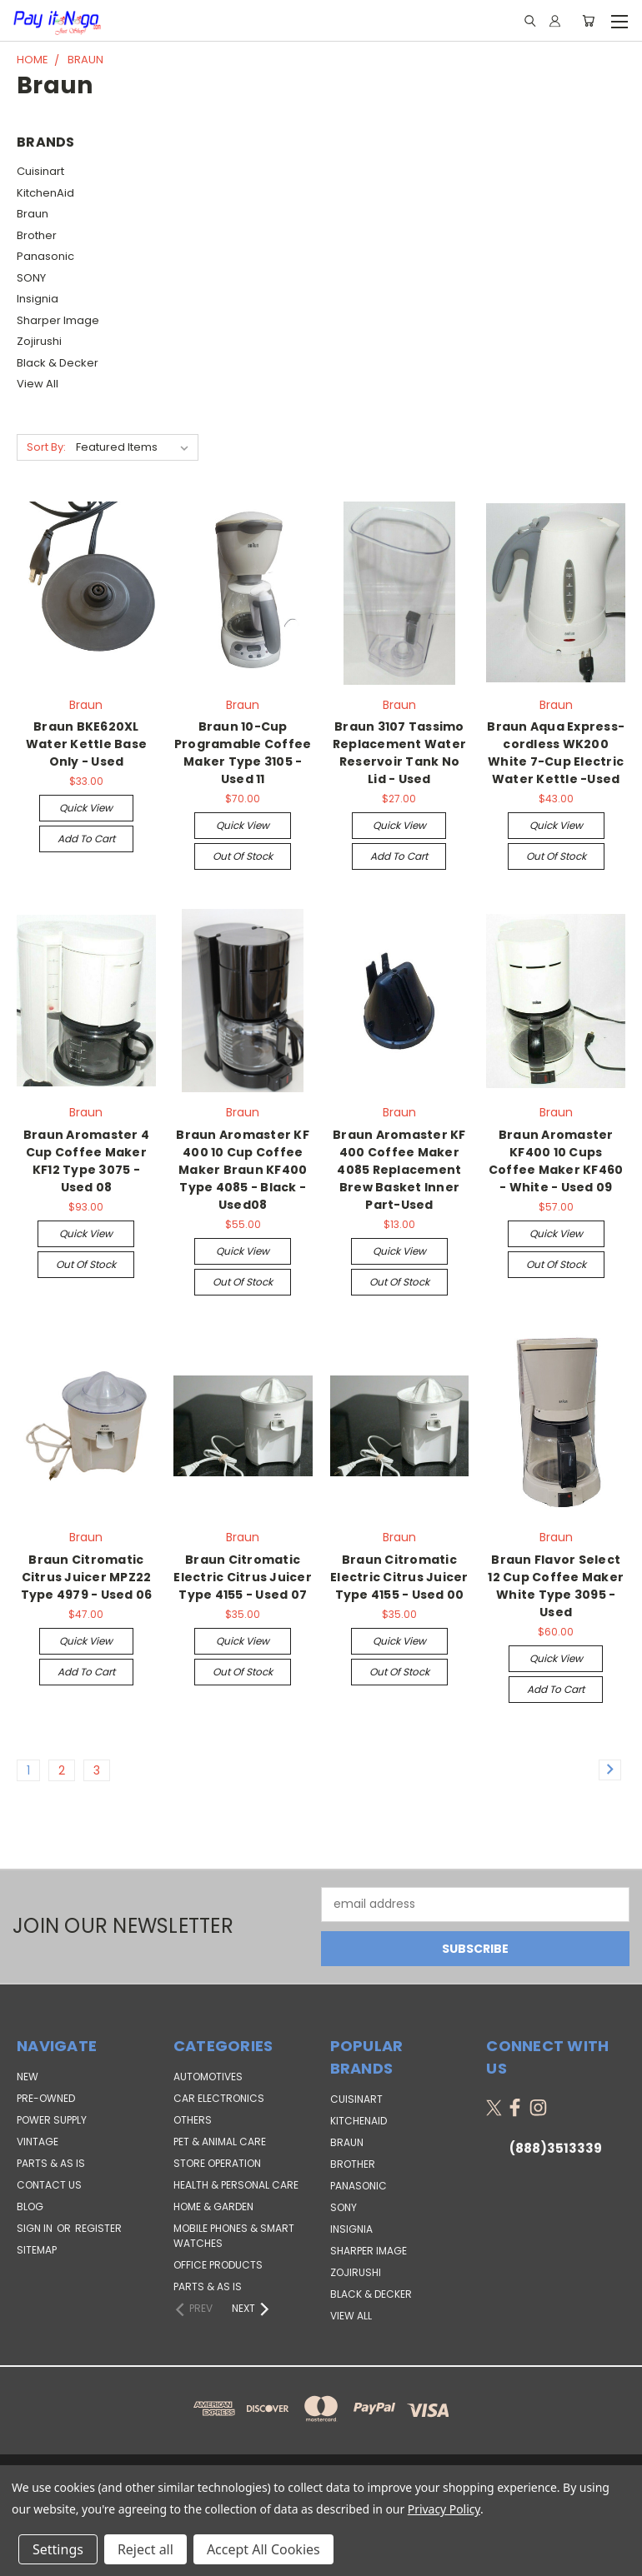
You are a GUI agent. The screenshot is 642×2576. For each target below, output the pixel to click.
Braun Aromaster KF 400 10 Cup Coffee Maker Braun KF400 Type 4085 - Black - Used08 (242, 1169)
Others (192, 2120)
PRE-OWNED (46, 2098)
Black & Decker (57, 363)
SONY (31, 278)
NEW (27, 2076)
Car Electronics (218, 2098)
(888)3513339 (555, 2148)
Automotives (208, 2076)
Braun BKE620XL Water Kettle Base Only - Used (86, 744)
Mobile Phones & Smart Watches (233, 2235)
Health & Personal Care (235, 2185)
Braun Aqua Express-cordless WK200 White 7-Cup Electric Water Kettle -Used (555, 752)
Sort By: (46, 447)
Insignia (37, 299)
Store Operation (217, 2163)
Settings (58, 2549)
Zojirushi (39, 341)
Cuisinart (40, 171)
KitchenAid (45, 193)
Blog (30, 2206)
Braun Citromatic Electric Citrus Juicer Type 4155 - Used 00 (399, 1577)
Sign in (36, 2228)
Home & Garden (213, 2206)
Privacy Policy (444, 2509)
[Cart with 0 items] (588, 21)
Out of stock (243, 856)
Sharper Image (58, 320)
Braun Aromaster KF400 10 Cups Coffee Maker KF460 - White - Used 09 (556, 1161)
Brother (37, 235)
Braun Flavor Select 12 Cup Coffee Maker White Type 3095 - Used (556, 1585)
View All (37, 384)
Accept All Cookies (263, 2549)
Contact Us (49, 2185)
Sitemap (37, 2250)
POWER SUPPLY (52, 2120)
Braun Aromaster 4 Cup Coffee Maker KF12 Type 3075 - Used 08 (86, 1161)
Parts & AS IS (207, 2286)
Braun (32, 214)
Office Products (218, 2265)
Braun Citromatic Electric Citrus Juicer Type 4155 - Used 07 (242, 1577)
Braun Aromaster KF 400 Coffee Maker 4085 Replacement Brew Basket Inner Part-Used (399, 1169)
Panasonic (45, 256)
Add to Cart (86, 838)
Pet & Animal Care (219, 2141)
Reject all (145, 2549)
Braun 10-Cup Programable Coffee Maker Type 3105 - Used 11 (243, 752)
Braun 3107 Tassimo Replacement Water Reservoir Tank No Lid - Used (399, 752)
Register (98, 2228)
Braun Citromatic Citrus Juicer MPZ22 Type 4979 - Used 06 (87, 1577)
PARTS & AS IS (51, 2163)
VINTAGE (37, 2141)
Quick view (86, 808)
